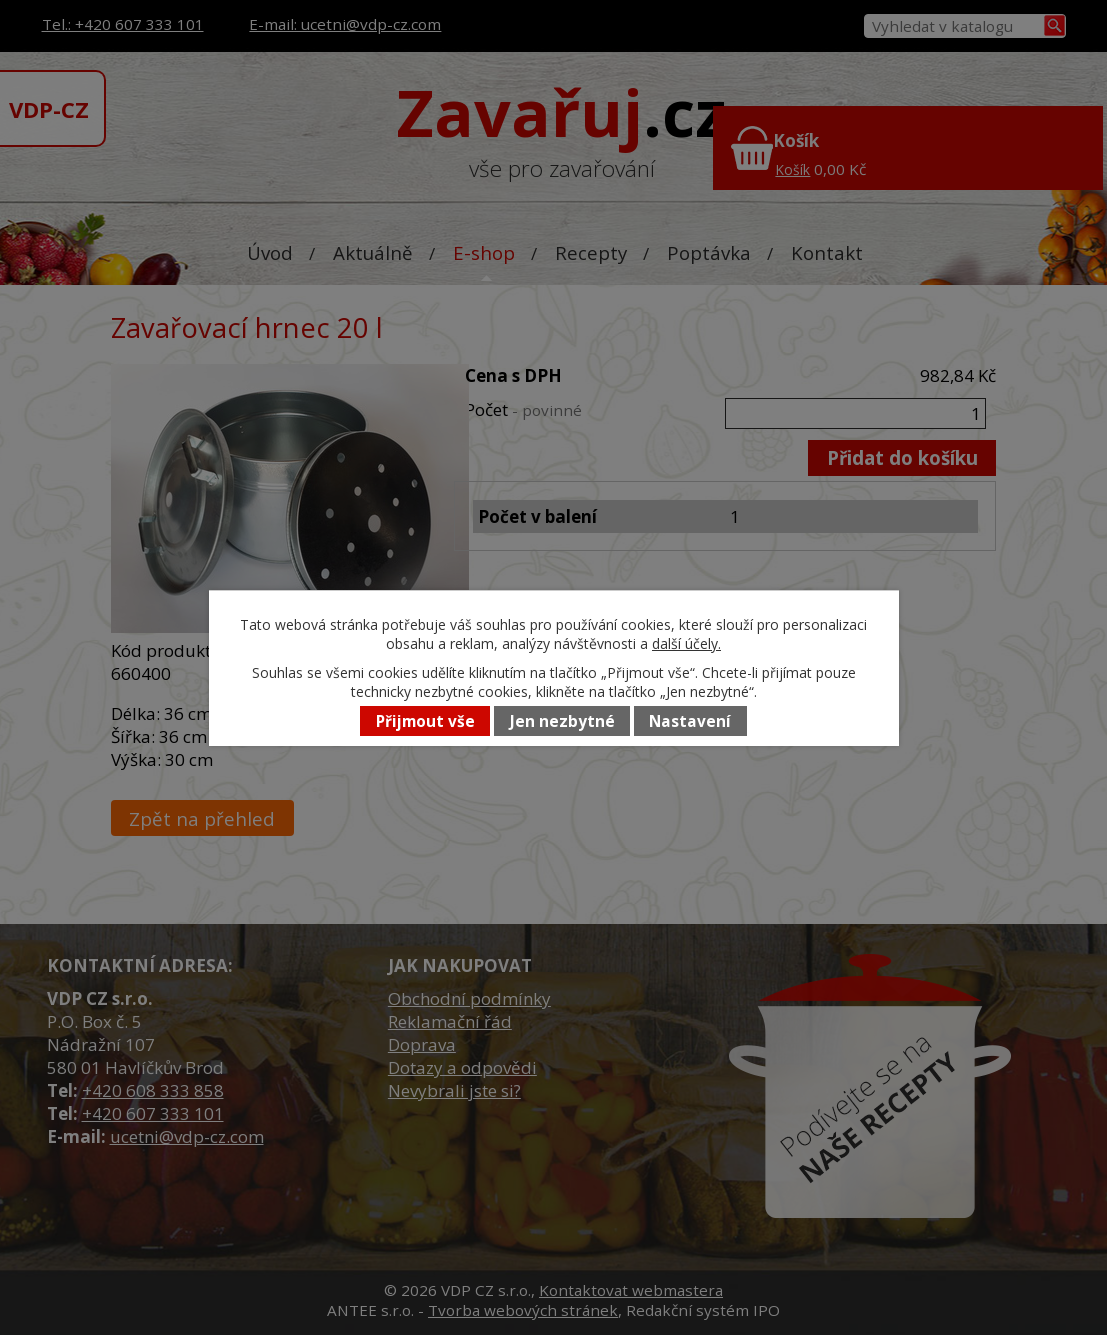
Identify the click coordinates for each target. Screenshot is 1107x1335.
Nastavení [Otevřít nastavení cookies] (690, 721)
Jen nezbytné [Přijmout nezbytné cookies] (562, 721)
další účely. (686, 643)
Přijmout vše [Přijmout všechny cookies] (425, 721)
